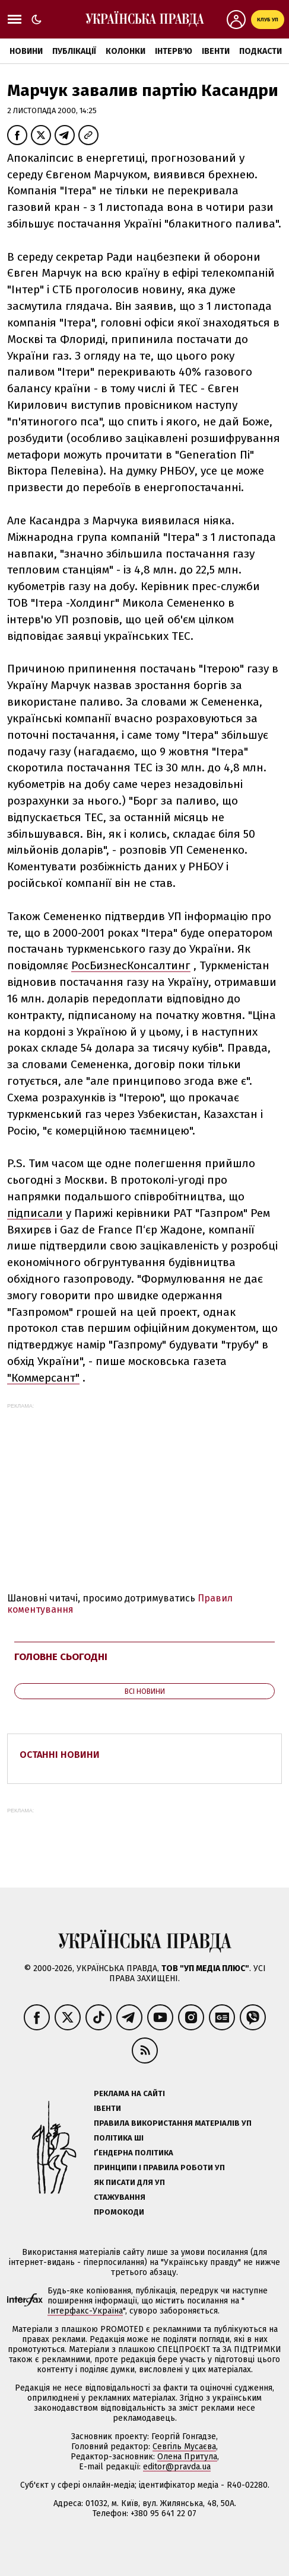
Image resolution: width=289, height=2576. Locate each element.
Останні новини (60, 1754)
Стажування (119, 2197)
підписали (35, 1213)
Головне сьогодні (60, 1657)
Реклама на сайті (129, 2093)
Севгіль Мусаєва (184, 2447)
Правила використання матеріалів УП (173, 2123)
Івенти (216, 51)
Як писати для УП (129, 2182)
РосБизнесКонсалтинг (130, 965)
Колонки (125, 51)
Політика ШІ (119, 2137)
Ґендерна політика (133, 2152)
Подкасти (260, 51)
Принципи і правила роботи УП (159, 2167)
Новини (26, 51)
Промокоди (119, 2211)
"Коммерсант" (43, 1378)
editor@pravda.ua (177, 2467)
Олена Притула (187, 2457)
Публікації (74, 51)
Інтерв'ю (173, 51)
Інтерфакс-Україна (85, 2311)
